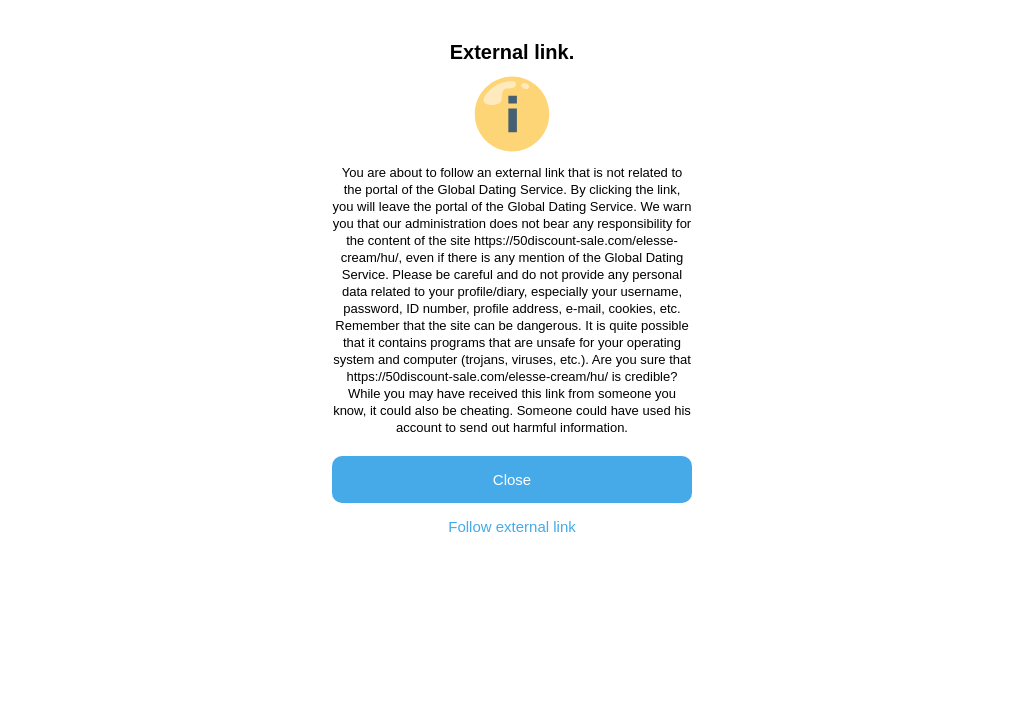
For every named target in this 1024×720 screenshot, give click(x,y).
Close (512, 479)
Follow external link (512, 526)
